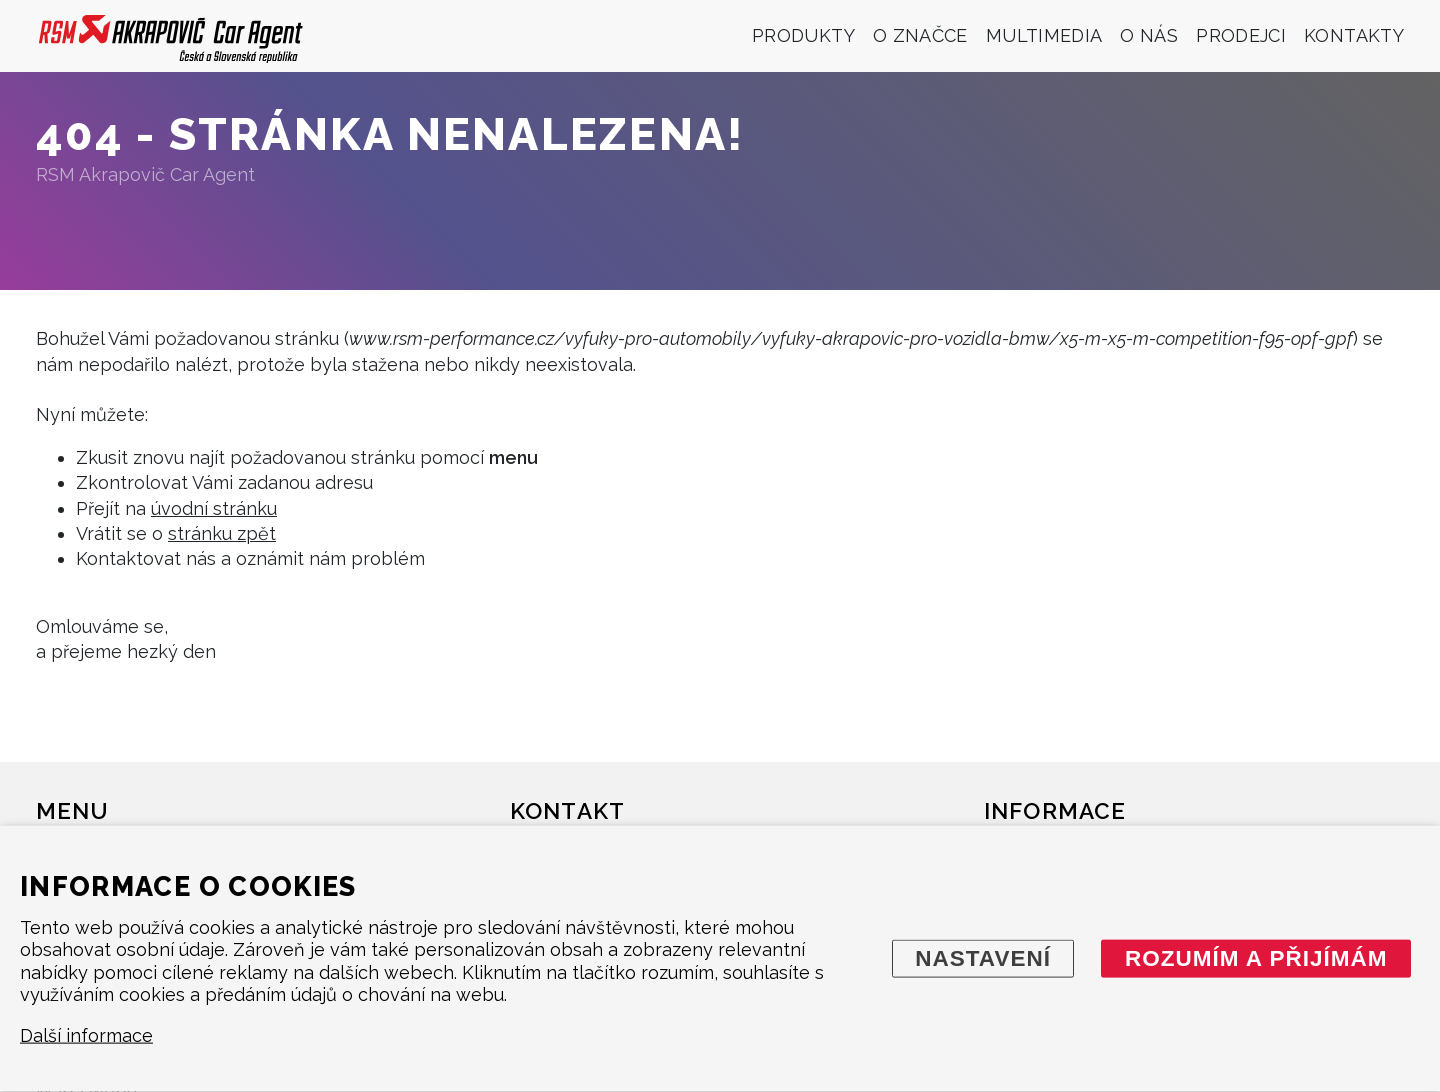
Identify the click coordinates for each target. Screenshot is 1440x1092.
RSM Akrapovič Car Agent (145, 174)
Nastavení (983, 957)
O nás (1149, 35)
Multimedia (1044, 35)
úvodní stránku (214, 508)
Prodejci (1241, 35)
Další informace (86, 1035)
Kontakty (1354, 35)
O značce (920, 35)
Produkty (803, 35)
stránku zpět (222, 533)
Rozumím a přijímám (1256, 957)
